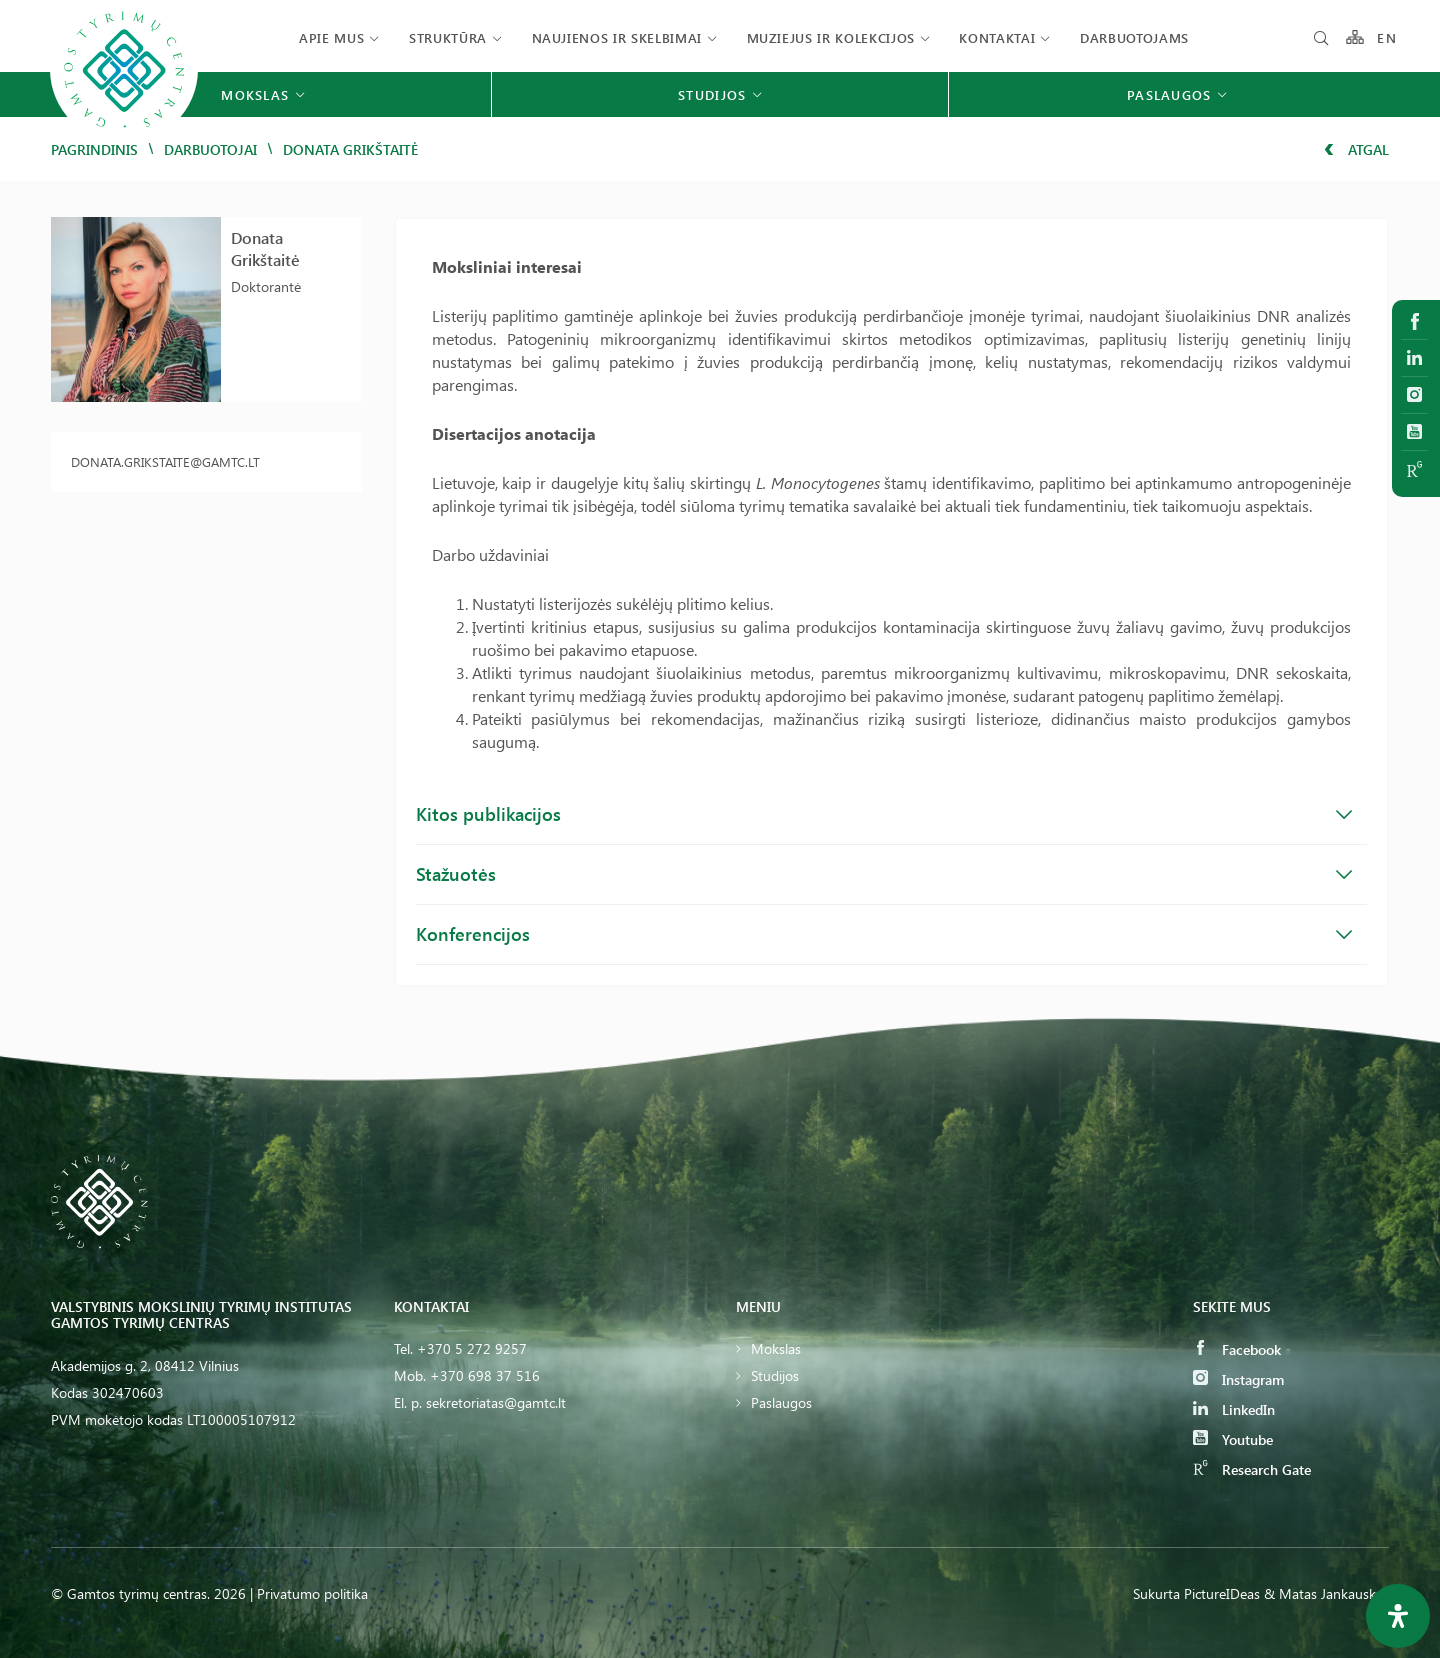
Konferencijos (884, 934)
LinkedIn (1234, 1409)
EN (1387, 37)
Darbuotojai (210, 149)
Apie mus (331, 37)
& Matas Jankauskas (1326, 1593)
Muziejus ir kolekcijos (831, 37)
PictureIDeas (1222, 1593)
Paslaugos (781, 1402)
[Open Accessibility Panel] (1398, 1616)
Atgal (1356, 149)
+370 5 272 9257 (472, 1348)
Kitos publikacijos (884, 814)
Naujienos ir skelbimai (617, 37)
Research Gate (1252, 1469)
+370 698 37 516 (485, 1375)
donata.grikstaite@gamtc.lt (165, 461)
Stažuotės (884, 874)
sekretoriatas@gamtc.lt (496, 1402)
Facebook (1237, 1349)
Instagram (1238, 1379)
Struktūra (448, 37)
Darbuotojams (1134, 37)
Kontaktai (997, 37)
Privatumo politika (312, 1593)
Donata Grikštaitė (265, 248)
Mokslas (776, 1348)
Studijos (775, 1375)
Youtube (1233, 1439)
